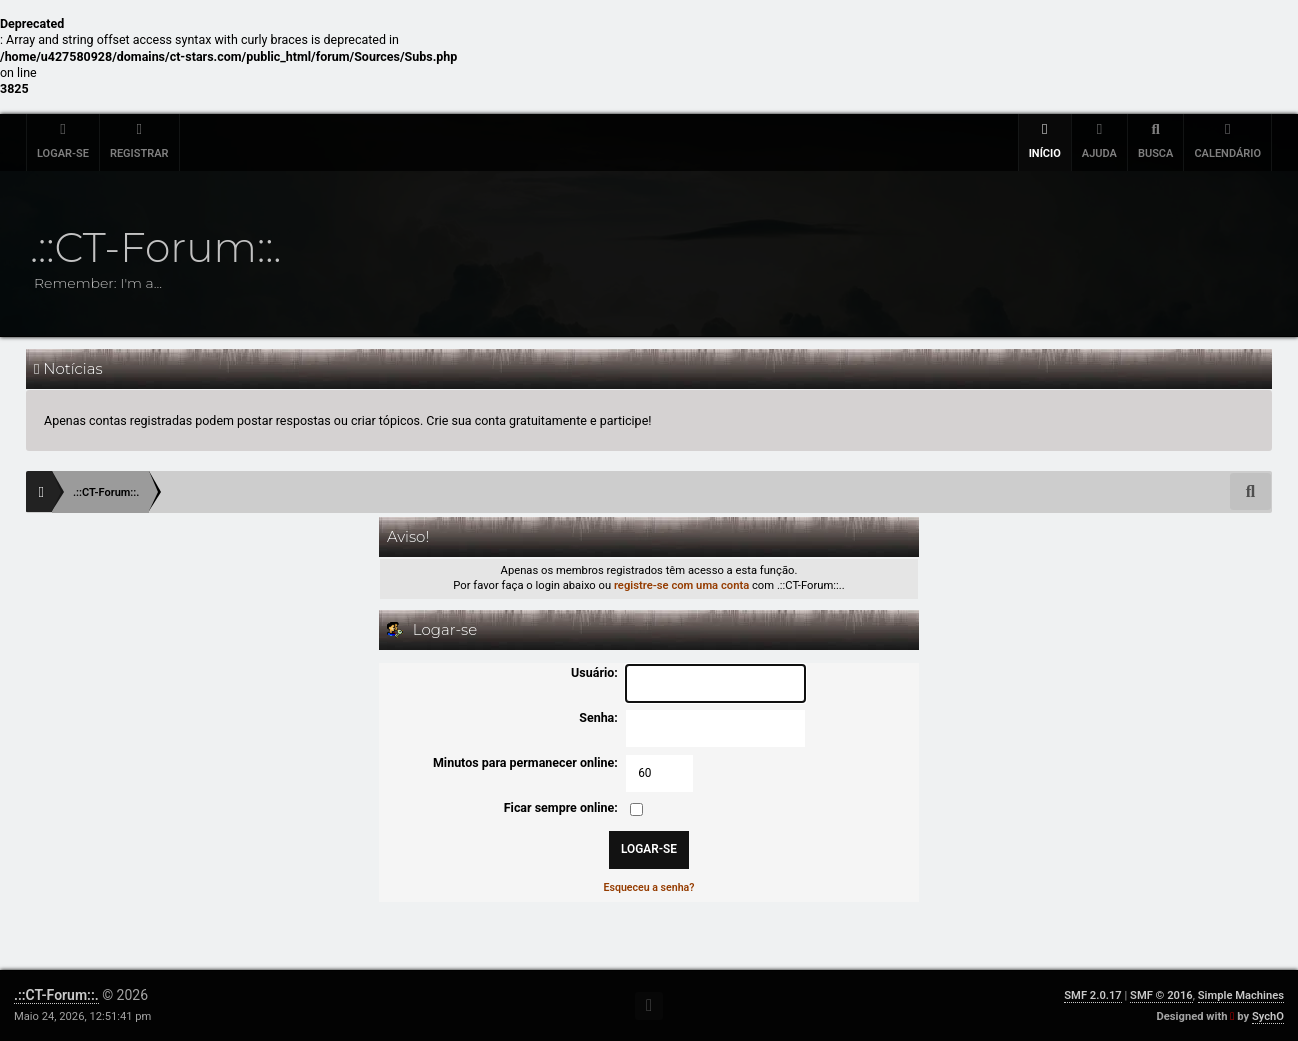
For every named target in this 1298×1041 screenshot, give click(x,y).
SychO (1268, 1016)
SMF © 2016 (1161, 995)
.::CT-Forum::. (56, 995)
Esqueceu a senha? (648, 887)
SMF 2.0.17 (1092, 995)
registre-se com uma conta (681, 585)
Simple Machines (1241, 995)
